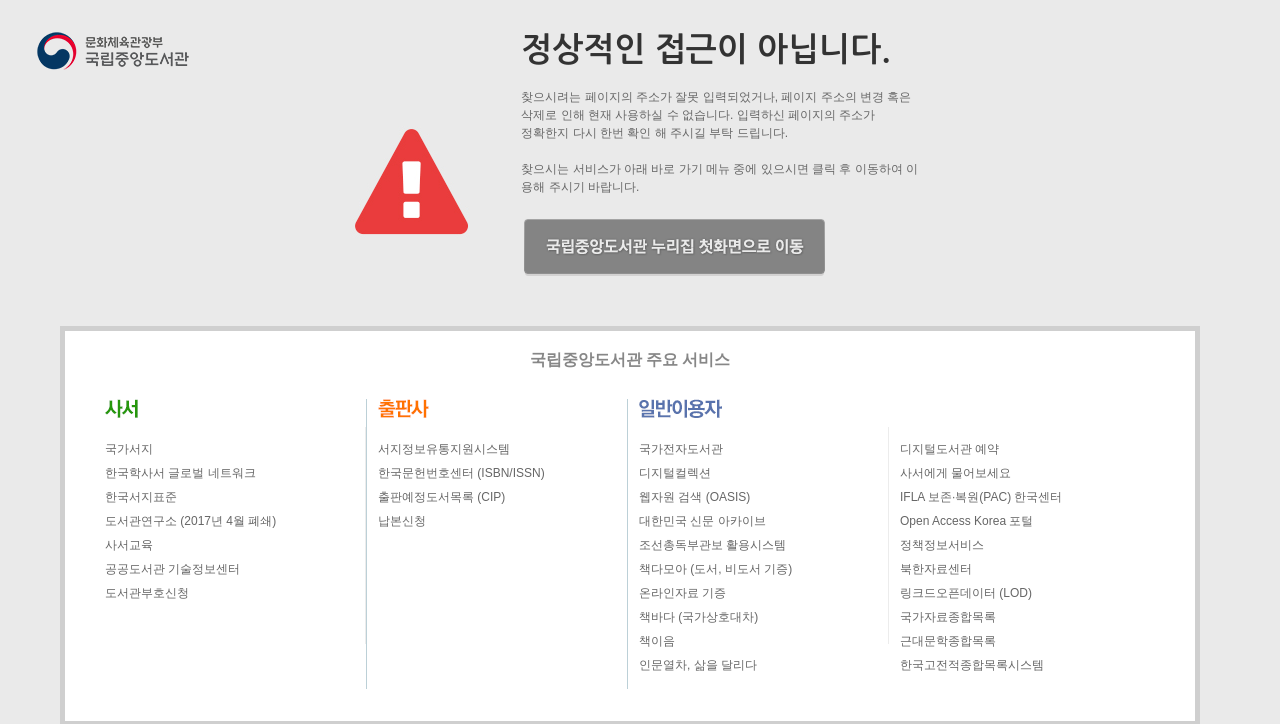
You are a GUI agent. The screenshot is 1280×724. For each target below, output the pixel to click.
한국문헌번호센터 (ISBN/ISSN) (461, 473)
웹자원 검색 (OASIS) (694, 497)
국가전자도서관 (681, 449)
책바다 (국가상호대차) (698, 617)
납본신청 (402, 521)
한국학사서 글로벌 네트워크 (180, 473)
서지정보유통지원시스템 (444, 449)
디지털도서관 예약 (949, 449)
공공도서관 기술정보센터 (172, 569)
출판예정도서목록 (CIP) (441, 497)
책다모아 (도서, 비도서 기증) (715, 569)
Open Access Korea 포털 (966, 521)
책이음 (657, 641)
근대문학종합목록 (948, 641)
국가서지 (129, 449)
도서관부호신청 (147, 593)
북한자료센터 (936, 569)
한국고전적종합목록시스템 (972, 665)
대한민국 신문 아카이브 (702, 521)
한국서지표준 (141, 497)
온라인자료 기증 (682, 593)
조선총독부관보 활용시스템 (712, 545)
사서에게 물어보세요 (955, 473)
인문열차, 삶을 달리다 (698, 665)
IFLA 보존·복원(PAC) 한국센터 (981, 497)
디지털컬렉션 (675, 473)
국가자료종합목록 (948, 617)
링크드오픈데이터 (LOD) (966, 593)
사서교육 (129, 545)
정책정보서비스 (942, 545)
